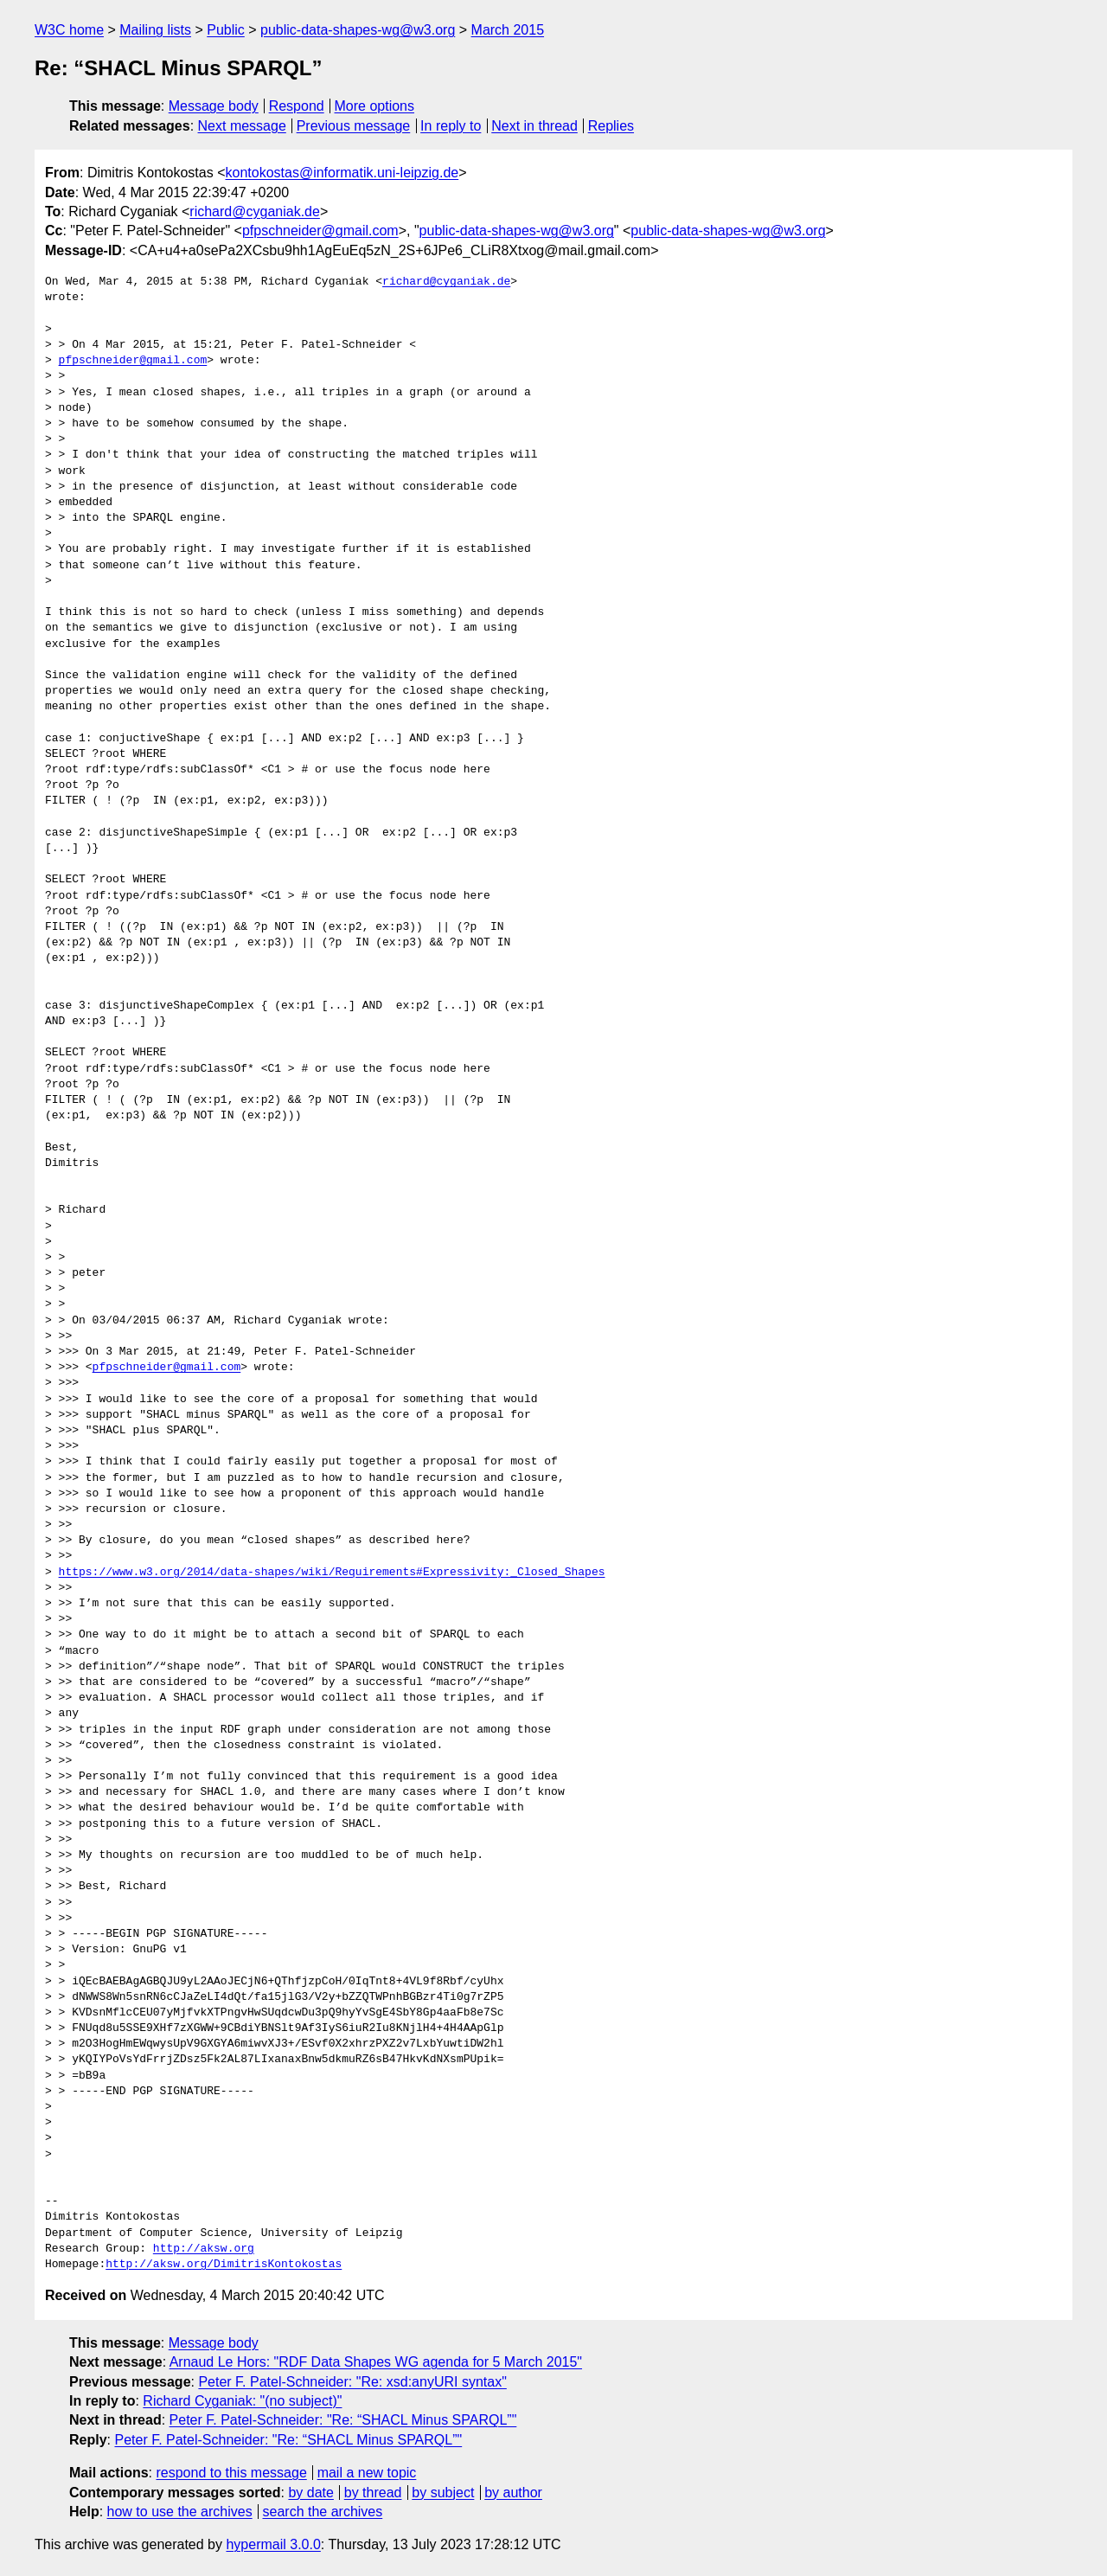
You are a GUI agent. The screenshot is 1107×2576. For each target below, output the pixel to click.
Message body (214, 106)
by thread (373, 2492)
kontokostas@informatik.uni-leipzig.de (342, 172)
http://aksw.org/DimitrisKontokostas (224, 2264)
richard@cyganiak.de (254, 211)
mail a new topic (367, 2472)
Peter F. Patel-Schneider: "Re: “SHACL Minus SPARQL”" (343, 2420)
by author (513, 2492)
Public (226, 29)
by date (310, 2492)
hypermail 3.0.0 (273, 2544)
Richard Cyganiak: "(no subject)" (242, 2400)
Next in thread (534, 126)
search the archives (323, 2511)
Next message (242, 126)
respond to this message (231, 2472)
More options (375, 106)
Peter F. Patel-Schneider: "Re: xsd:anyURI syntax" (352, 2381)
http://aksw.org (203, 2249)
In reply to (450, 126)
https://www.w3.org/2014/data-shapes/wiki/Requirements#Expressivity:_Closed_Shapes (332, 1572)
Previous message (354, 126)
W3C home (69, 29)
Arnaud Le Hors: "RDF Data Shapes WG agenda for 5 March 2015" (376, 2362)
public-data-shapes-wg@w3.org (357, 29)
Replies (611, 126)
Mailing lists (155, 29)
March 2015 (508, 29)
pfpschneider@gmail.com (320, 230)
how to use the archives (180, 2511)
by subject (443, 2492)
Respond (296, 106)
